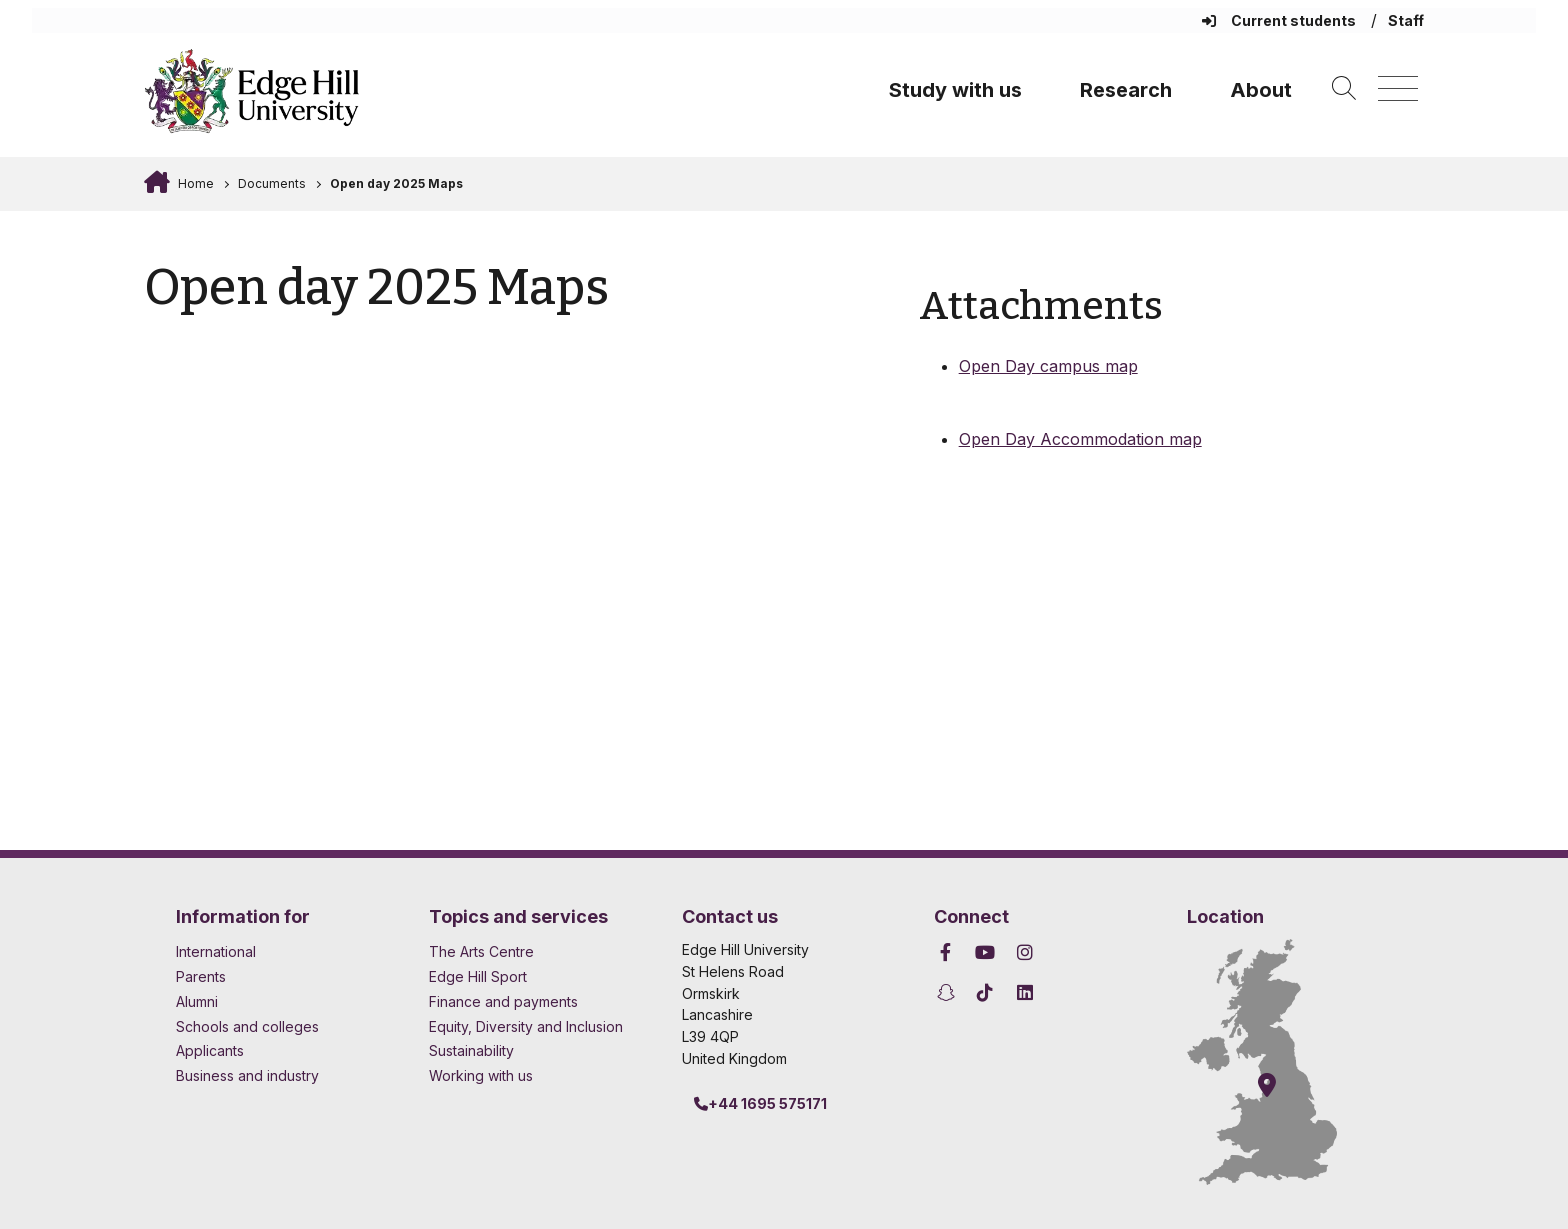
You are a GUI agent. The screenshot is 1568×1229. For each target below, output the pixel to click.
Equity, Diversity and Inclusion (526, 1026)
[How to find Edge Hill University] (1262, 1062)
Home (194, 183)
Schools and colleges (247, 1026)
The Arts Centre (481, 951)
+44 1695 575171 (760, 1103)
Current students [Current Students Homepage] (1280, 20)
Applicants (210, 1050)
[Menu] (1398, 89)
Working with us (481, 1075)
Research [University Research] (1126, 90)
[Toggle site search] (1344, 89)
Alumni (197, 1001)
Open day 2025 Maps (396, 183)
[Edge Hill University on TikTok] (985, 992)
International (216, 951)
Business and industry (247, 1075)
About (1261, 90)
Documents (272, 183)
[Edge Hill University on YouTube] (985, 952)
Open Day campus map (1048, 366)
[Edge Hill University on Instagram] (1024, 952)
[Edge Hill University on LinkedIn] (1024, 992)
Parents (201, 976)
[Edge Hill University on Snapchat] (948, 992)
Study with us (955, 90)
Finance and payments (503, 1001)
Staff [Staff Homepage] (1406, 20)
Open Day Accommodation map (1080, 439)
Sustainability (471, 1050)
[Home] (252, 91)
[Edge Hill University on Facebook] (948, 952)
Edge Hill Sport (478, 976)
